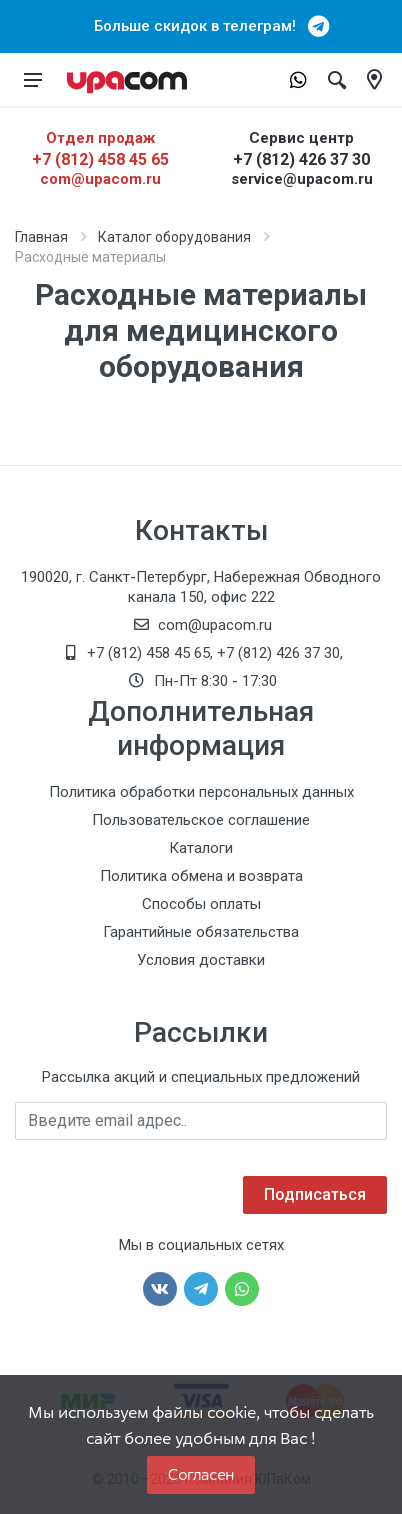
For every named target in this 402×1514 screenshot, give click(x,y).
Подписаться (315, 1194)
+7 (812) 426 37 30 (301, 159)
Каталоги (201, 848)
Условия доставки (201, 960)
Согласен (201, 1474)
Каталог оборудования (174, 237)
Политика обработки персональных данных (201, 792)
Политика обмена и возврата (201, 876)
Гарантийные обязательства (201, 932)
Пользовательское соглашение (201, 820)
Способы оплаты (201, 904)
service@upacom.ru (302, 179)
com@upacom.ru (100, 179)
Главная (41, 237)
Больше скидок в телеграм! (201, 26)
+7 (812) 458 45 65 (100, 159)
